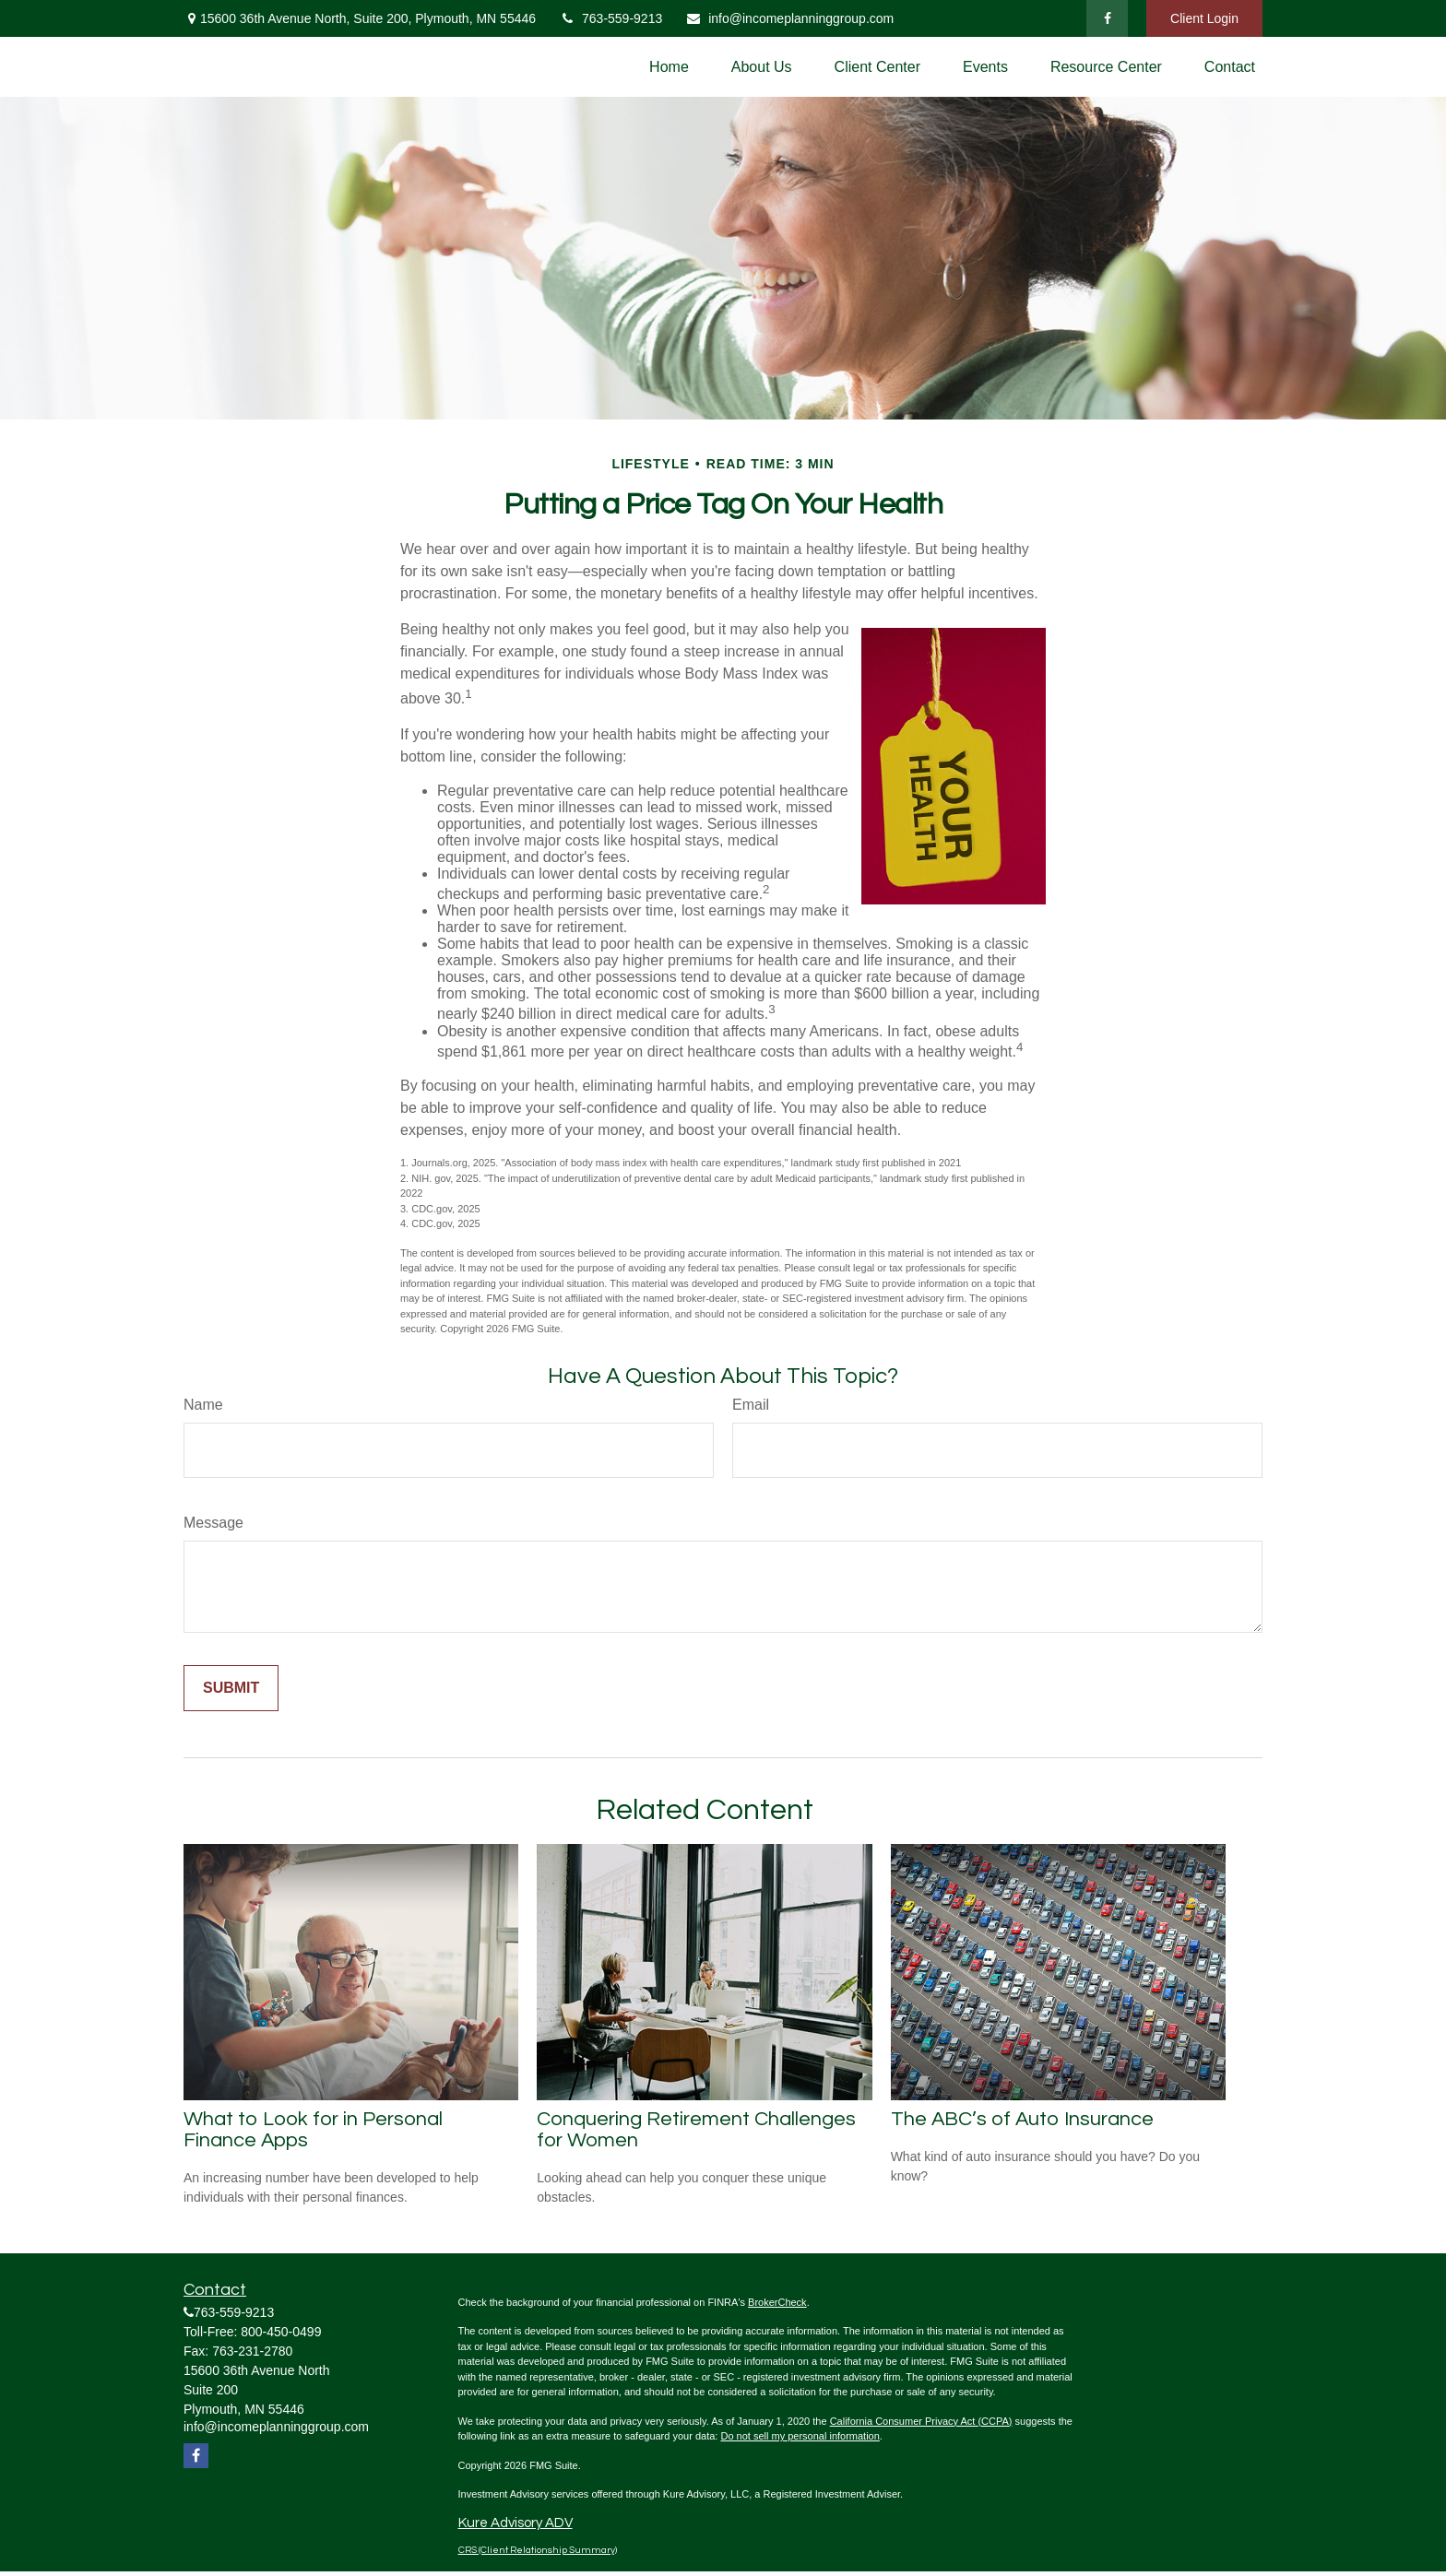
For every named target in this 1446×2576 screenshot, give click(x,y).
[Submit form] (231, 1688)
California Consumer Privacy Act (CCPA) (921, 2421)
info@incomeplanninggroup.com (789, 18)
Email (750, 1404)
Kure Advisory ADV (515, 2523)
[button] (669, 67)
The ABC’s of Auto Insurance (1022, 2119)
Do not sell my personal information (799, 2435)
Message (213, 1522)
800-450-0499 (281, 2331)
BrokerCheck (777, 2302)
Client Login (1204, 18)
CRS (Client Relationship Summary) (537, 2550)
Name (203, 1404)
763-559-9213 (610, 18)
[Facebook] (1107, 18)
